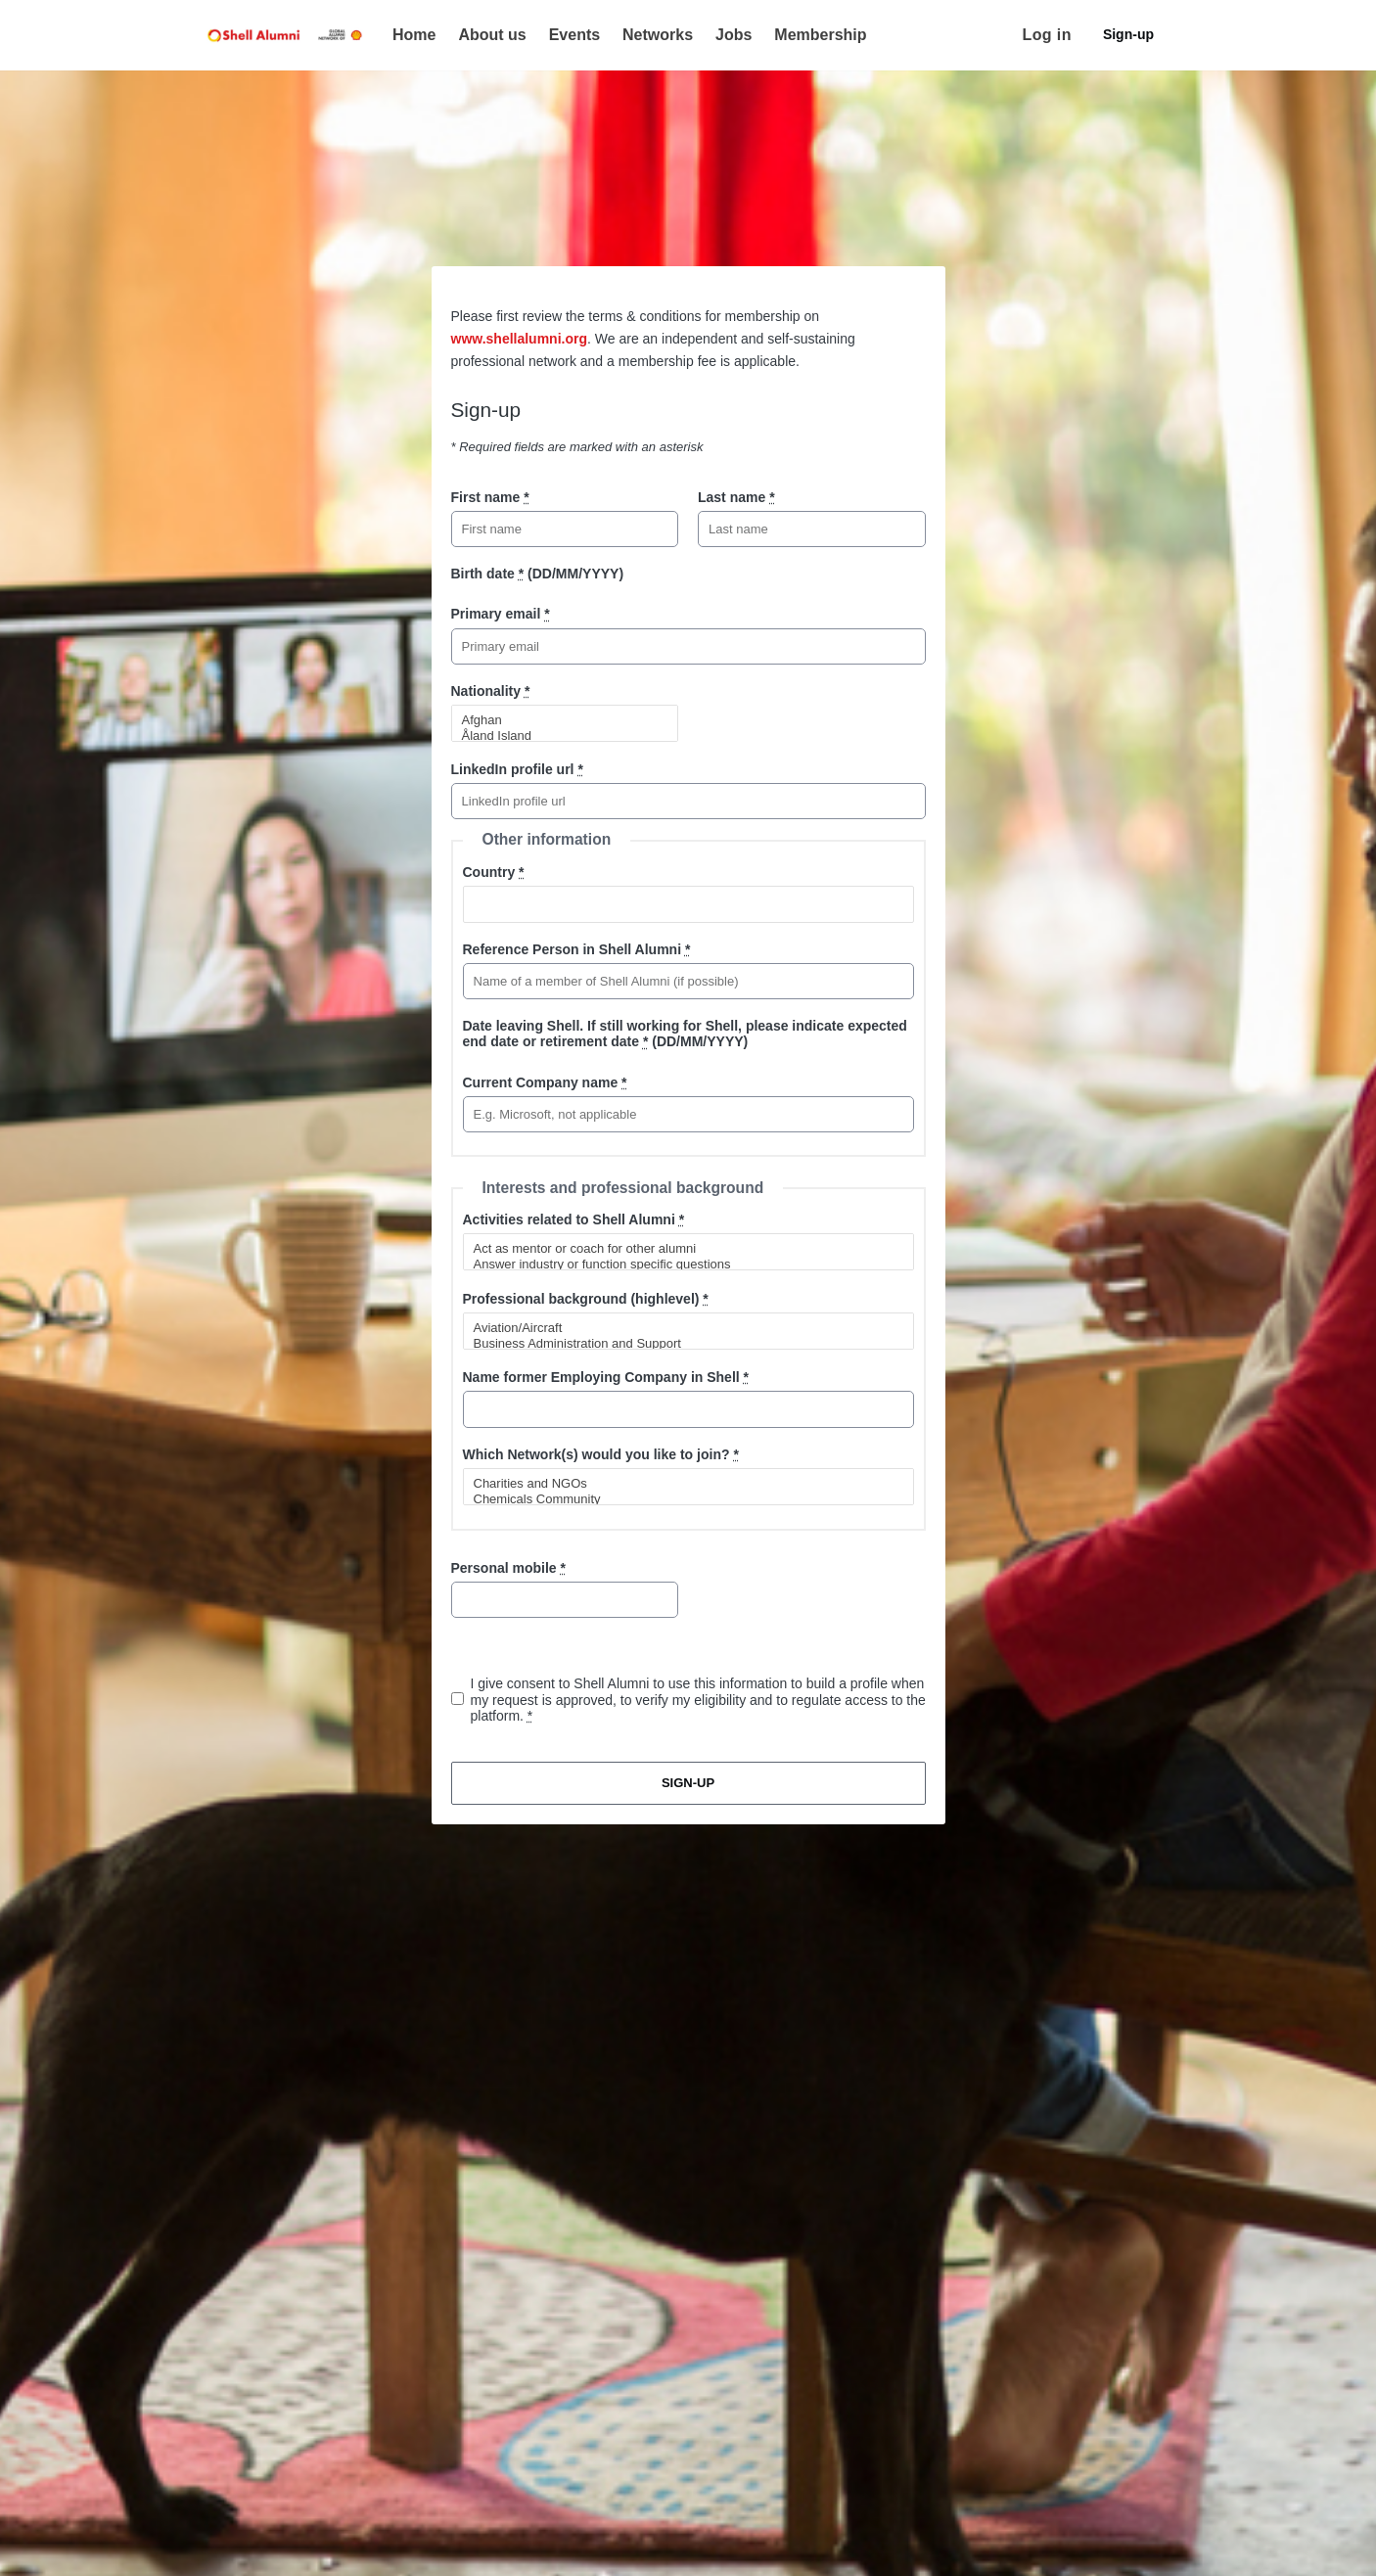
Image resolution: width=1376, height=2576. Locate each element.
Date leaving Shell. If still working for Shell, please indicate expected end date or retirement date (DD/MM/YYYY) (685, 1033)
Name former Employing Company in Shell (606, 1377)
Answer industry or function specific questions (680, 1264)
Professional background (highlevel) (586, 1299)
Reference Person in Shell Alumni (577, 949)
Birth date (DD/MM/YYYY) (537, 573)
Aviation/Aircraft (680, 1328)
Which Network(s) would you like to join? (601, 1454)
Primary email (500, 613)
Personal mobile (509, 1568)
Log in (1047, 34)
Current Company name (545, 1082)
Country (494, 872)
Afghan (557, 720)
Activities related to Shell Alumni (574, 1219)
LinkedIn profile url (517, 769)
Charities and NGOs (680, 1484)
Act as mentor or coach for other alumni (680, 1249)
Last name (736, 497)
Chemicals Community (680, 1499)
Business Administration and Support (680, 1344)
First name (490, 497)
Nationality (490, 691)
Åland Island (557, 736)
